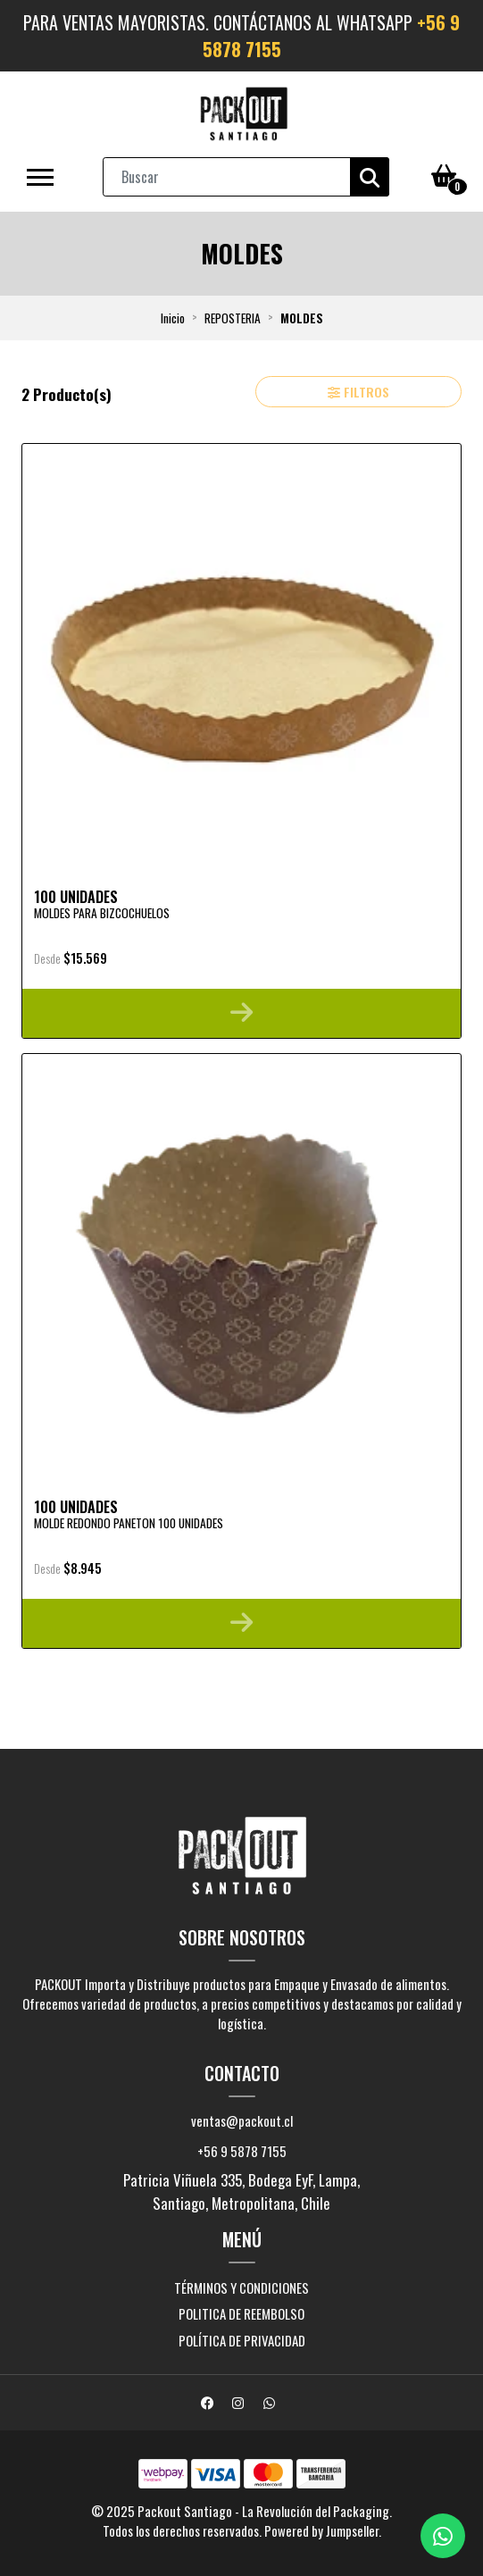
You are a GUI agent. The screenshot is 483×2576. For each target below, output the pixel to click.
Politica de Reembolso (241, 2313)
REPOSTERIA (232, 318)
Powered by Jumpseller (321, 2530)
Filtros (358, 391)
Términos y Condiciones (241, 2287)
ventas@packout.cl (242, 2120)
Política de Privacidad (242, 2340)
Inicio (173, 318)
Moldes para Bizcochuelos (102, 913)
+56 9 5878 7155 (242, 2151)
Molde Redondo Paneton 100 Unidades (128, 1523)
